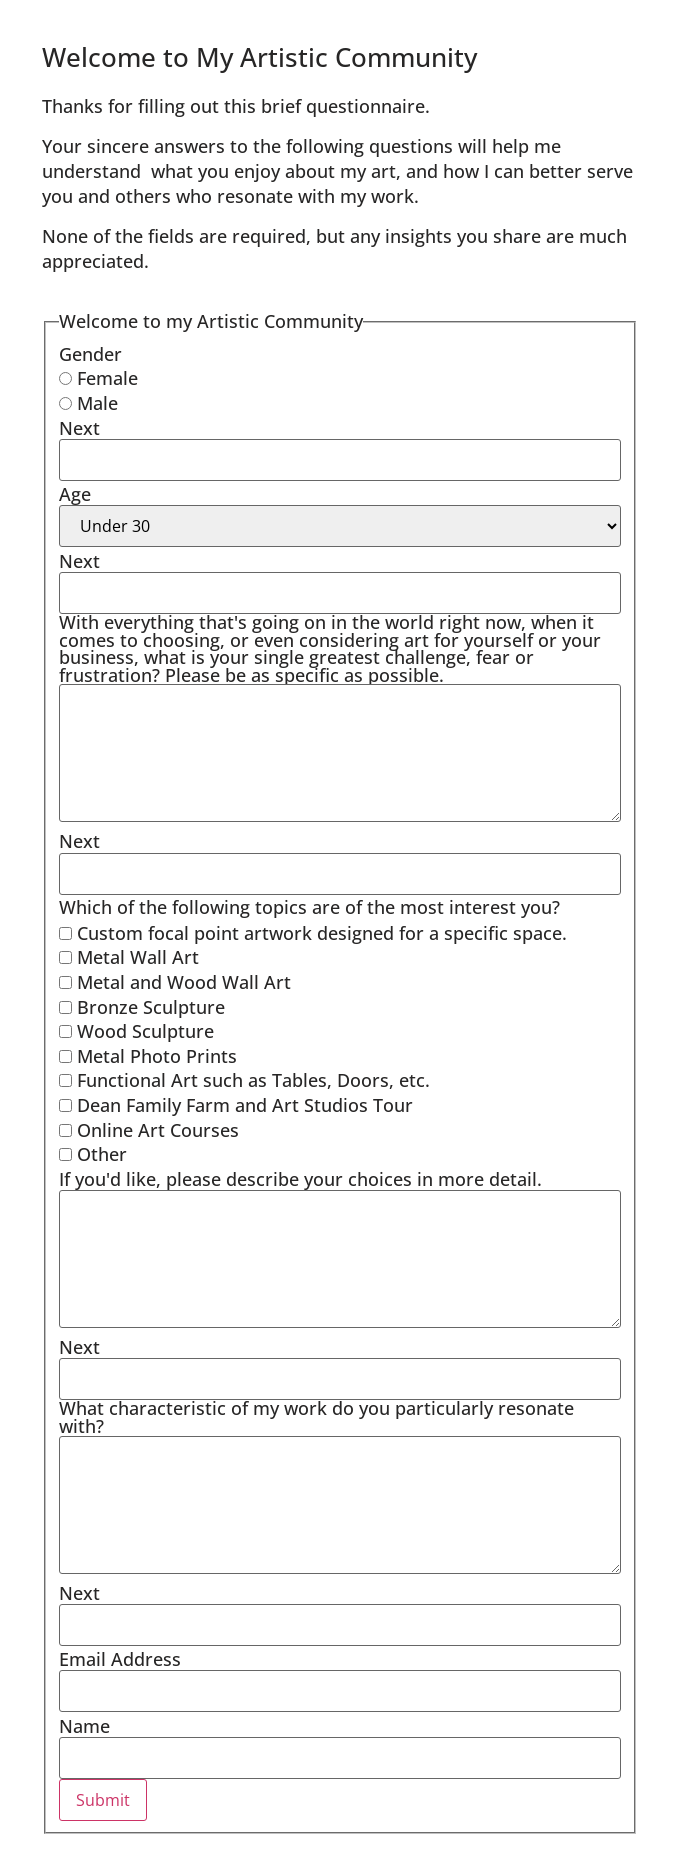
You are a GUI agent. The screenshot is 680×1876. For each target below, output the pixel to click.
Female (98, 379)
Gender (90, 355)
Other (93, 1155)
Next (79, 429)
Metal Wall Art (129, 958)
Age (75, 495)
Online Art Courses (149, 1131)
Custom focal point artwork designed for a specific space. (313, 934)
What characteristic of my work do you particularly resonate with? (316, 1417)
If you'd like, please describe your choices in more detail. (300, 1180)
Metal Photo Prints (148, 1057)
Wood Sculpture (136, 1032)
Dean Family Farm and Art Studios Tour (236, 1106)
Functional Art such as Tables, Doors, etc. (244, 1081)
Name (84, 1727)
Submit (103, 1800)
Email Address (120, 1660)
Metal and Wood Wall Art (175, 983)
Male (88, 404)
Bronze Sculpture (142, 1008)
